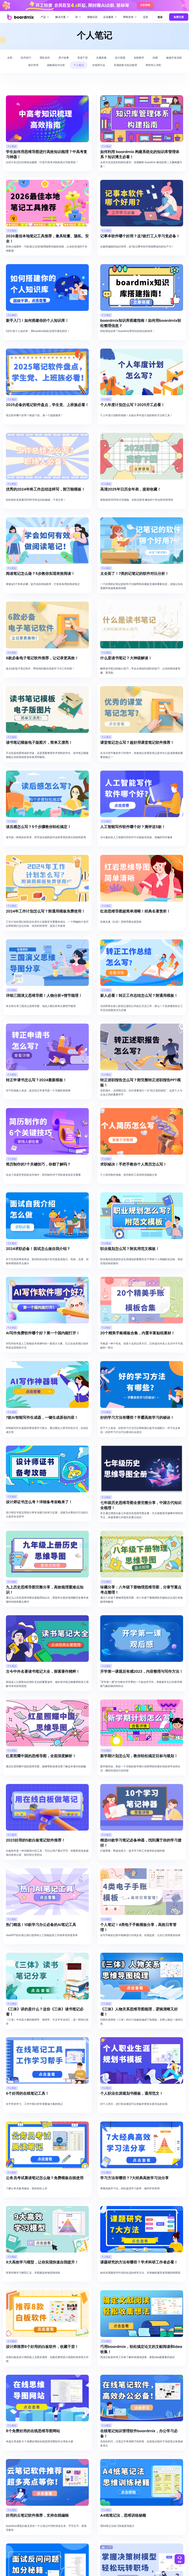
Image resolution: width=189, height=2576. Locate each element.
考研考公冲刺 (153, 65)
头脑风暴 (101, 57)
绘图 (155, 57)
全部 (9, 57)
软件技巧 (26, 57)
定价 (145, 17)
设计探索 (120, 57)
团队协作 (45, 57)
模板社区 (92, 17)
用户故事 (64, 57)
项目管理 (33, 65)
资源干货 (82, 57)
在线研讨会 (98, 65)
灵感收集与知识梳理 (125, 65)
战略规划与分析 (56, 65)
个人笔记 (78, 65)
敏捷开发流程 (174, 57)
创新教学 (139, 57)
